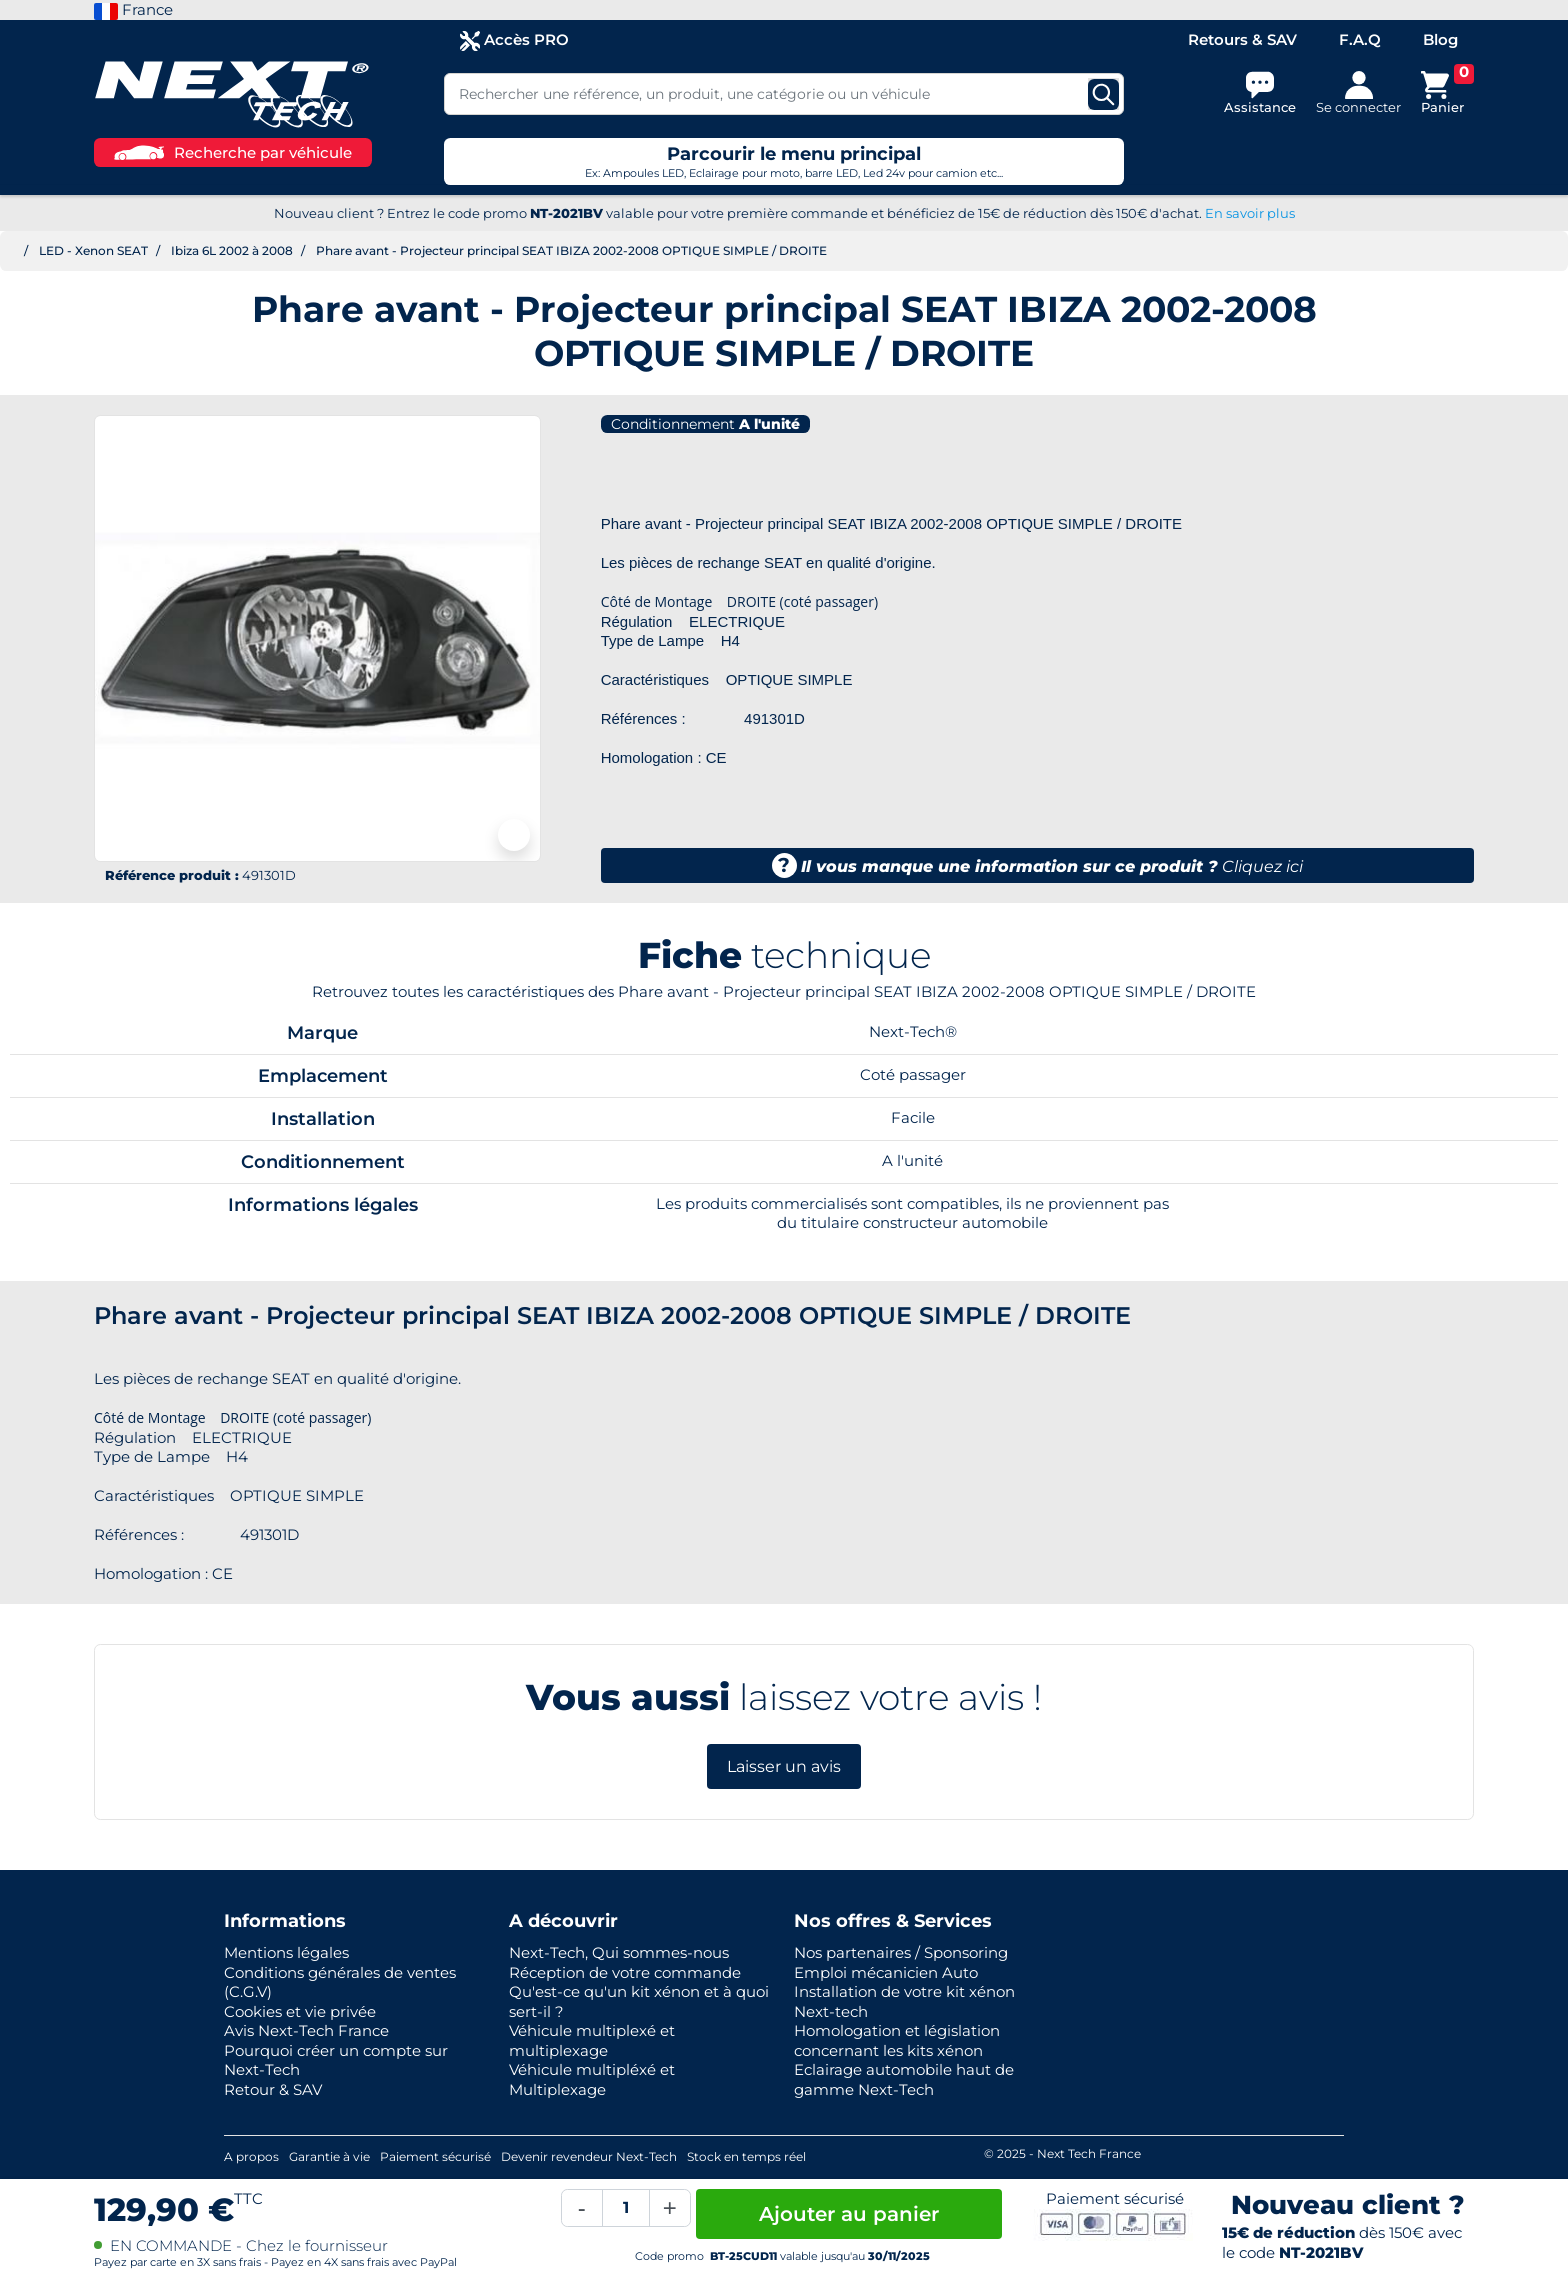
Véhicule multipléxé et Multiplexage (592, 2079)
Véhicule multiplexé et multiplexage (592, 2040)
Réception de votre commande (625, 1972)
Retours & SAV (1242, 39)
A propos (251, 2156)
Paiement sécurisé (435, 2156)
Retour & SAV (273, 2089)
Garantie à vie (329, 2156)
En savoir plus (1250, 213)
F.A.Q (1360, 39)
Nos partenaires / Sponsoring (901, 1952)
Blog (1440, 39)
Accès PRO (514, 40)
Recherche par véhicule (233, 152)
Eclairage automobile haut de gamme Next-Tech (904, 2079)
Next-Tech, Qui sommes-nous (619, 1952)
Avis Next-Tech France (306, 2030)
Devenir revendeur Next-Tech (589, 2156)
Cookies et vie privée (300, 2011)
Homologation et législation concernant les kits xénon (897, 2040)
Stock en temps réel (746, 2156)
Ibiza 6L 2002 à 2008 (232, 250)
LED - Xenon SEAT (93, 250)
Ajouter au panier (849, 2214)
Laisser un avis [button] (784, 1766)
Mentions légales (286, 1952)
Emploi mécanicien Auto (886, 1972)
